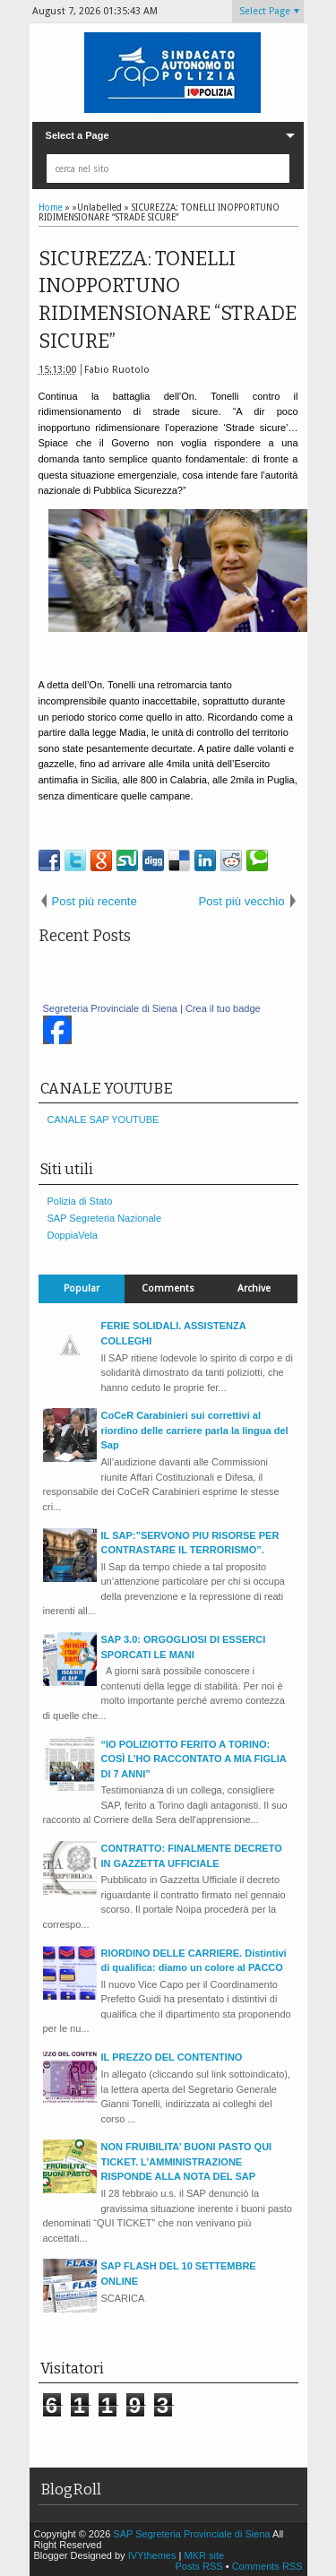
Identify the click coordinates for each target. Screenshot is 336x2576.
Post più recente (94, 901)
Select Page (264, 11)
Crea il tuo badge (223, 1008)
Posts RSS (200, 2566)
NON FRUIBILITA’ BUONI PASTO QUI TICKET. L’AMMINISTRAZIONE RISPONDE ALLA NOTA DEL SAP (186, 2161)
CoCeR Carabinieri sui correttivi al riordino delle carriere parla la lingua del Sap (195, 1430)
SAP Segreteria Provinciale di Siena (192, 2533)
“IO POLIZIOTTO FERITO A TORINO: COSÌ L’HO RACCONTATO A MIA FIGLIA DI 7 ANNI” (194, 1759)
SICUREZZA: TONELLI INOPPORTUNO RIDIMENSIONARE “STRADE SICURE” (168, 299)
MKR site (204, 2555)
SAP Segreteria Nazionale (104, 1218)
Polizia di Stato (80, 1201)
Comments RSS (267, 2566)
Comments (168, 1288)
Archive (254, 1288)
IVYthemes (152, 2555)
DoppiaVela (72, 1235)
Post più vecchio (241, 901)
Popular (81, 1288)
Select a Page (77, 135)
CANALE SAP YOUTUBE (103, 1119)
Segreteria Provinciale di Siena (110, 1008)
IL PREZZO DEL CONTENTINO (172, 2057)
